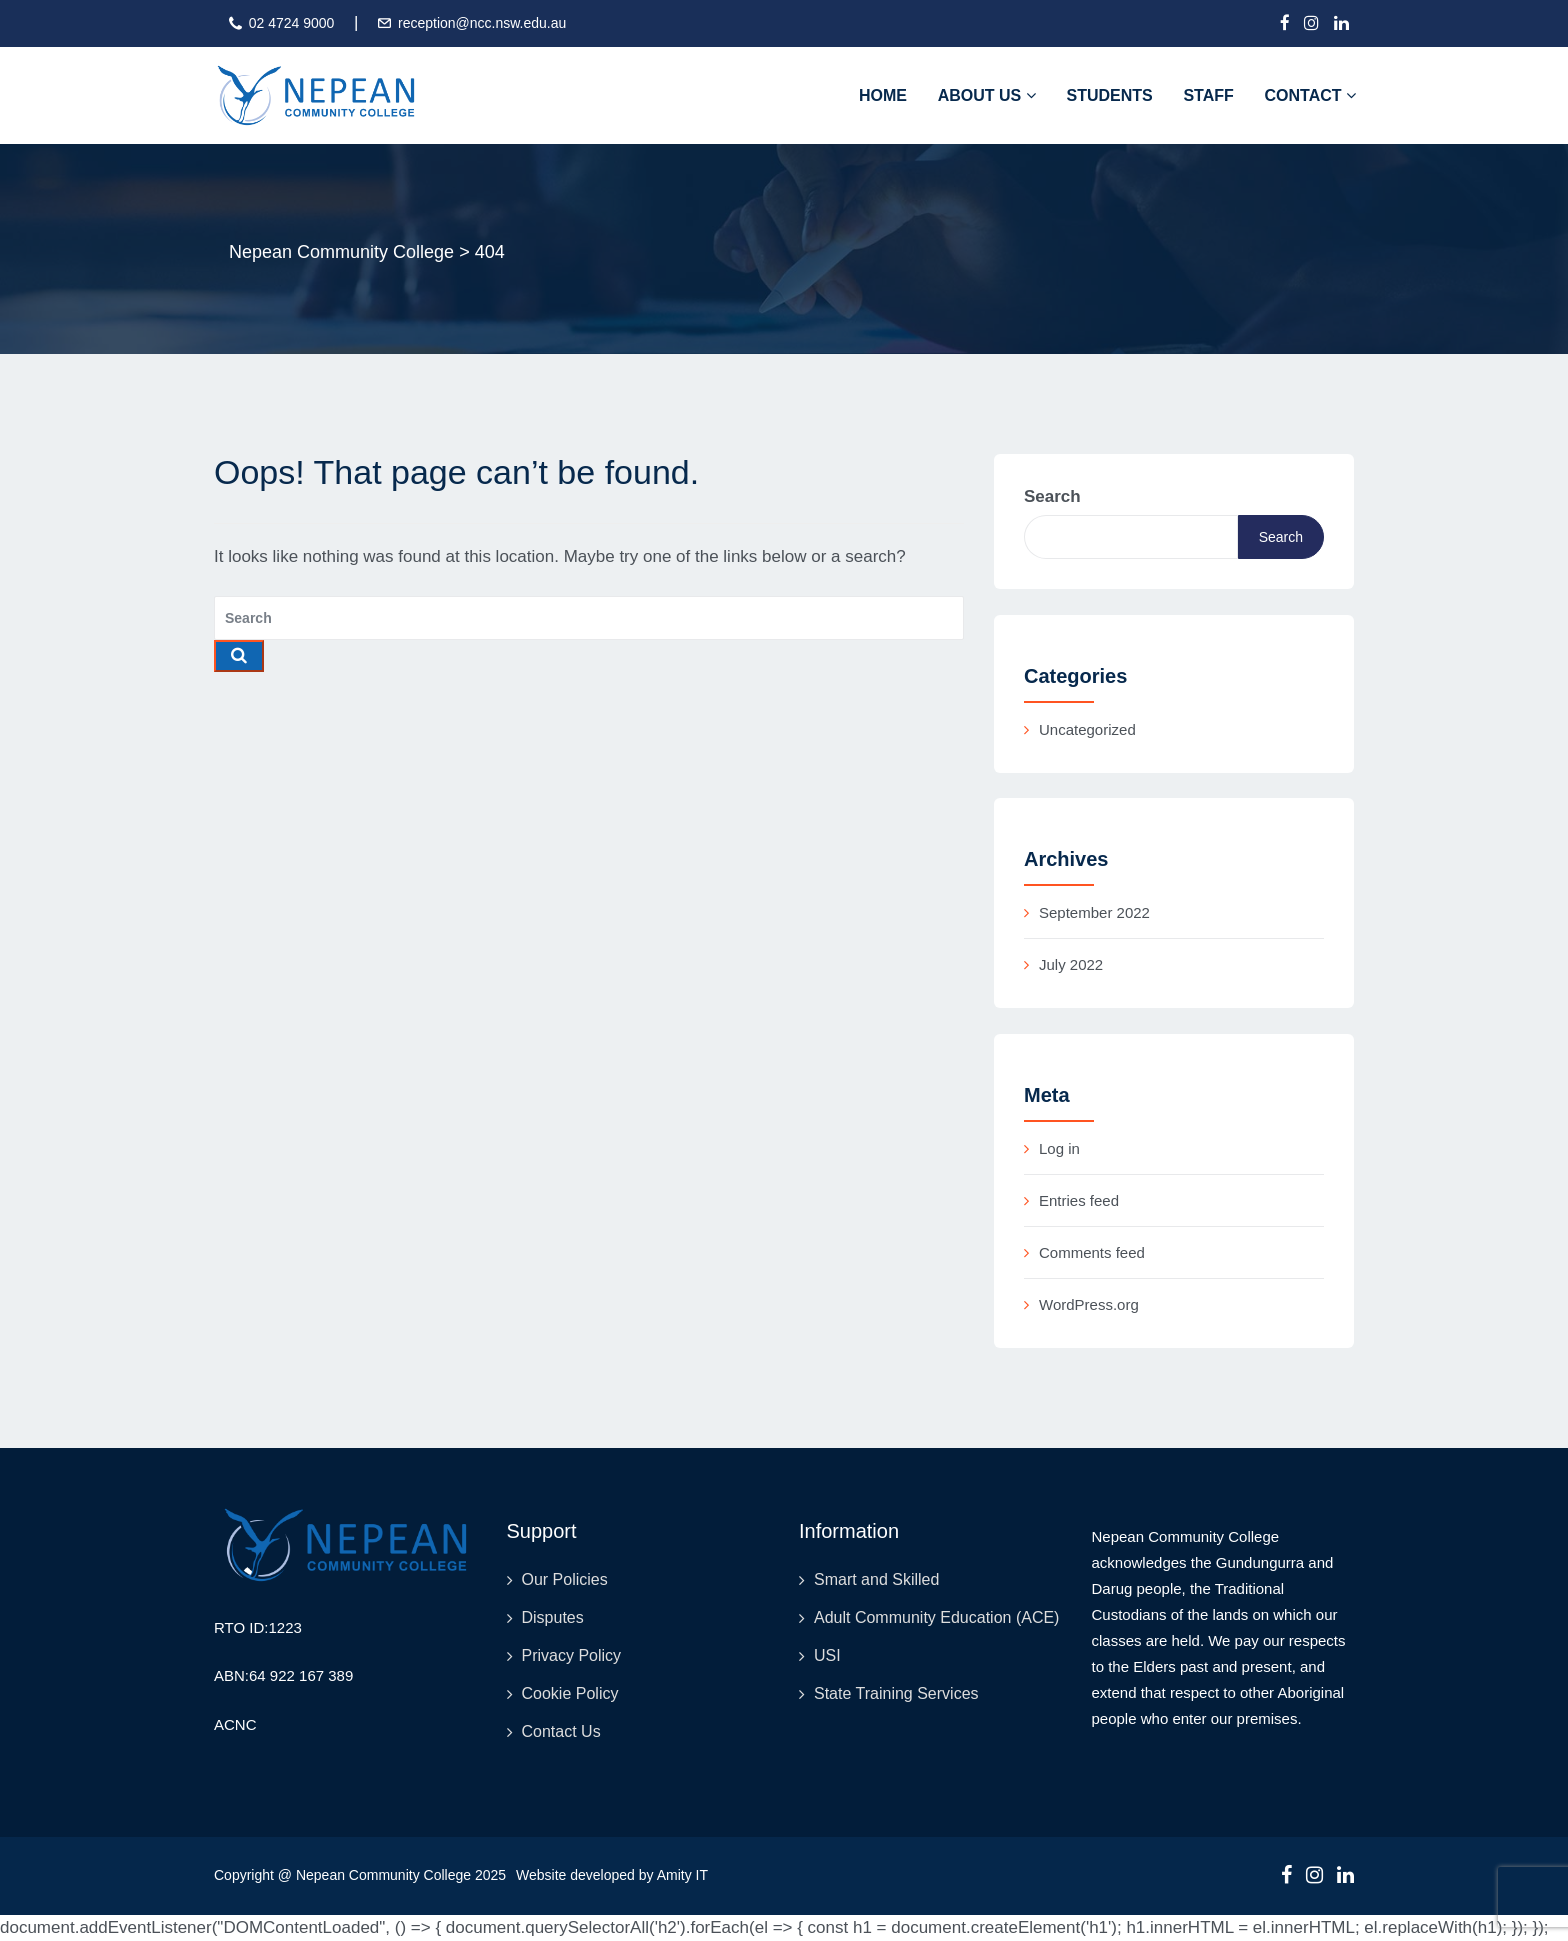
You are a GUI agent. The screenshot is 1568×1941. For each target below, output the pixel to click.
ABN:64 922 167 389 (283, 1675)
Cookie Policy (570, 1693)
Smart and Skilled (876, 1579)
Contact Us (561, 1731)
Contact (1310, 95)
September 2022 (1094, 912)
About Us (987, 95)
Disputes (553, 1617)
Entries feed (1079, 1200)
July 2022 (1071, 964)
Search (1052, 496)
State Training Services (896, 1693)
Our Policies (565, 1579)
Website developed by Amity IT (612, 1875)
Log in (1059, 1148)
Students (1109, 95)
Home (883, 95)
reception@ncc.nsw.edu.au (482, 23)
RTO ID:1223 (258, 1627)
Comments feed (1092, 1252)
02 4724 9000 (292, 23)
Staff (1208, 95)
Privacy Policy (572, 1655)
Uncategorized (1087, 729)
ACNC (235, 1724)
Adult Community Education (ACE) (936, 1617)
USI (827, 1655)
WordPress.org (1089, 1304)
